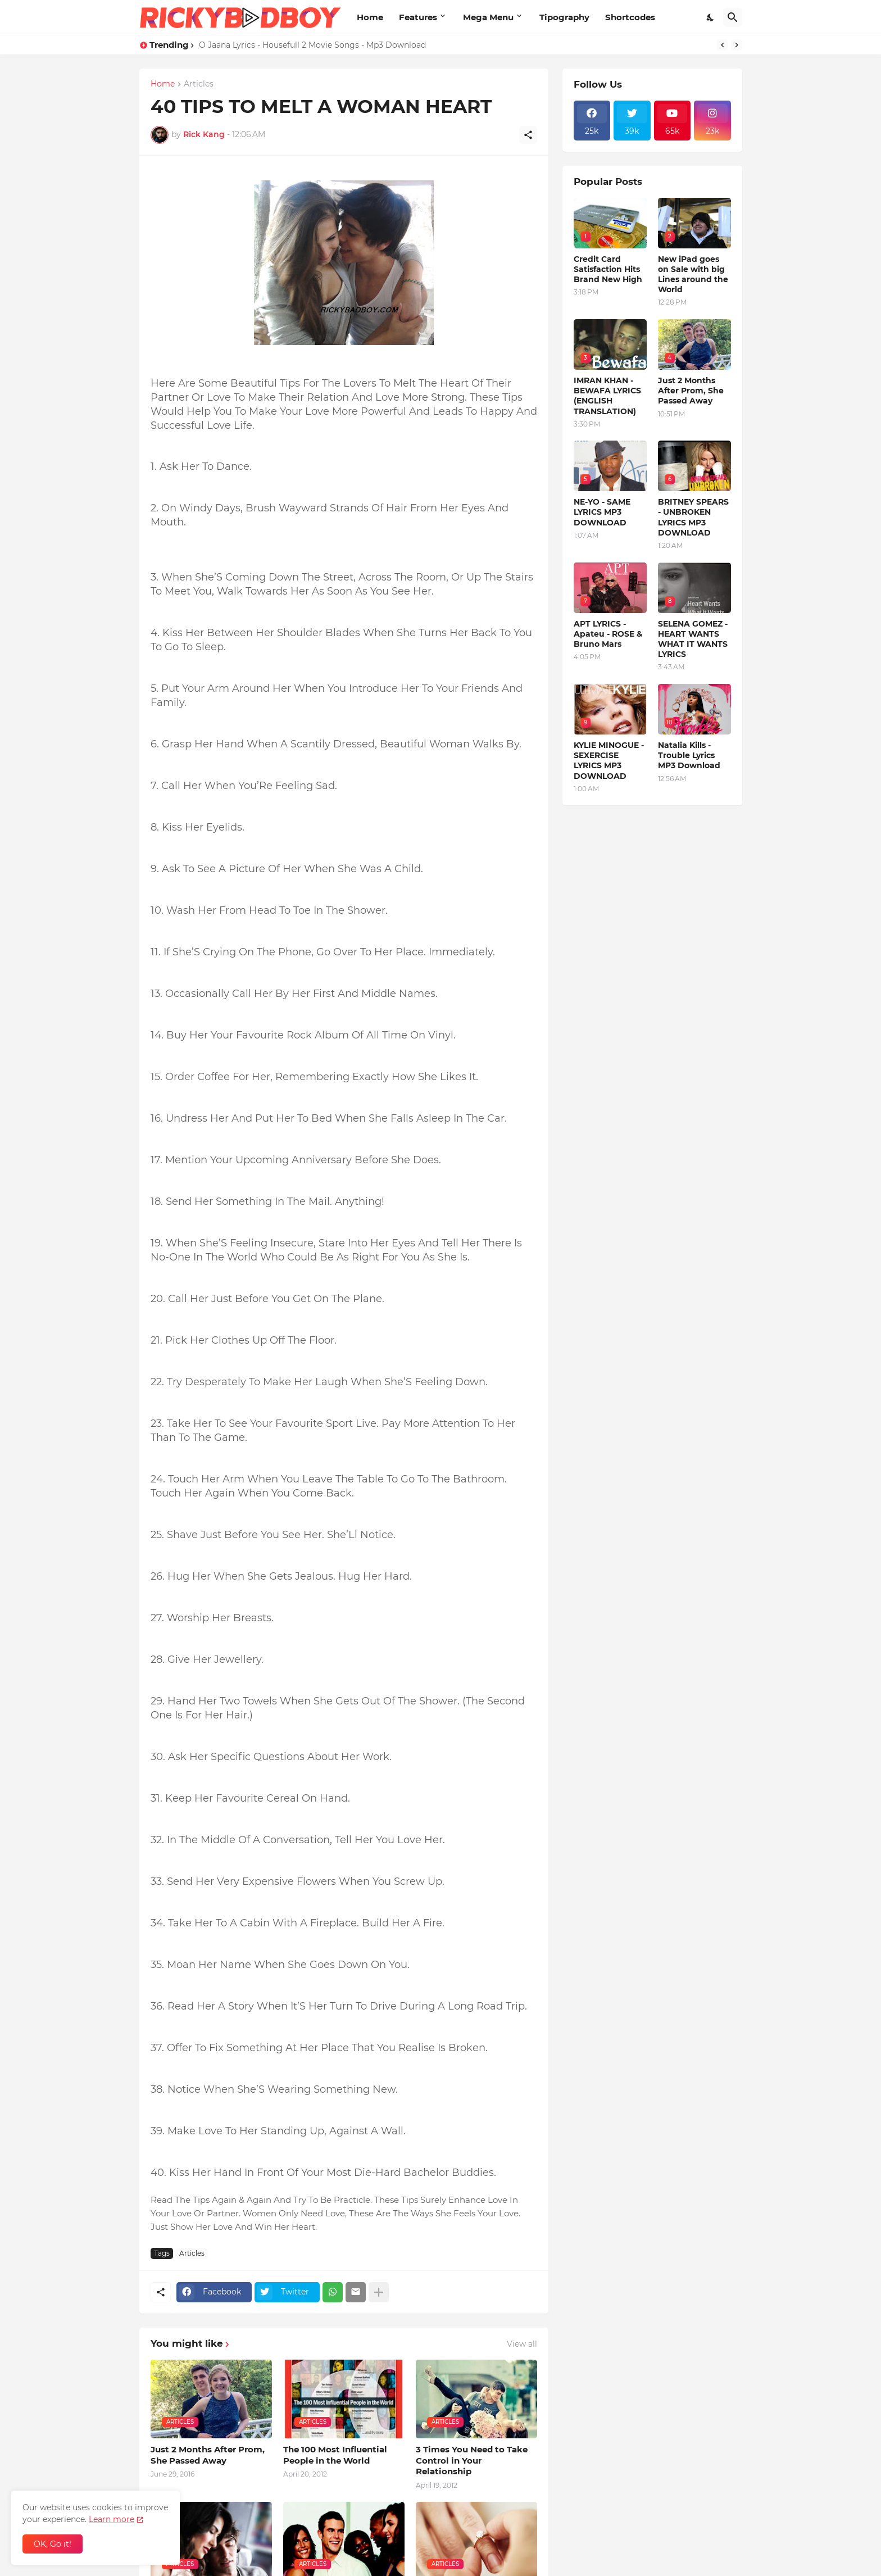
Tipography (564, 17)
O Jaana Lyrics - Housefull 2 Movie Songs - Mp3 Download (312, 45)
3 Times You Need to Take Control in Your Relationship (472, 2460)
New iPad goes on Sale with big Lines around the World (693, 274)
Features (418, 17)
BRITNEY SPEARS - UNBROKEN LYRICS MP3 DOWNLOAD (693, 517)
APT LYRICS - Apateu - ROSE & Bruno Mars (608, 634)
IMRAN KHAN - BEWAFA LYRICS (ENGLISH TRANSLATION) (607, 395)
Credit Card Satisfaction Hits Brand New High (608, 269)
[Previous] (722, 45)
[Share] (528, 135)
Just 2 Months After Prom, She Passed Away (208, 2455)
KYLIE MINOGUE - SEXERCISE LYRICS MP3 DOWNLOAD (609, 760)
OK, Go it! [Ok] (52, 2544)
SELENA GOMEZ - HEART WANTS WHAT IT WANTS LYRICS (693, 639)
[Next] (736, 45)
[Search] (732, 17)
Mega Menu (488, 17)
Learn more (111, 2519)
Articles (199, 84)
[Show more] (379, 2292)
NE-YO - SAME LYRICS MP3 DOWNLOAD (602, 512)
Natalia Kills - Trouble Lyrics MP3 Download (689, 755)
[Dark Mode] (710, 17)
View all (522, 2344)
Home (370, 17)
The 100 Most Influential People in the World (335, 2455)
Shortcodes (630, 17)
